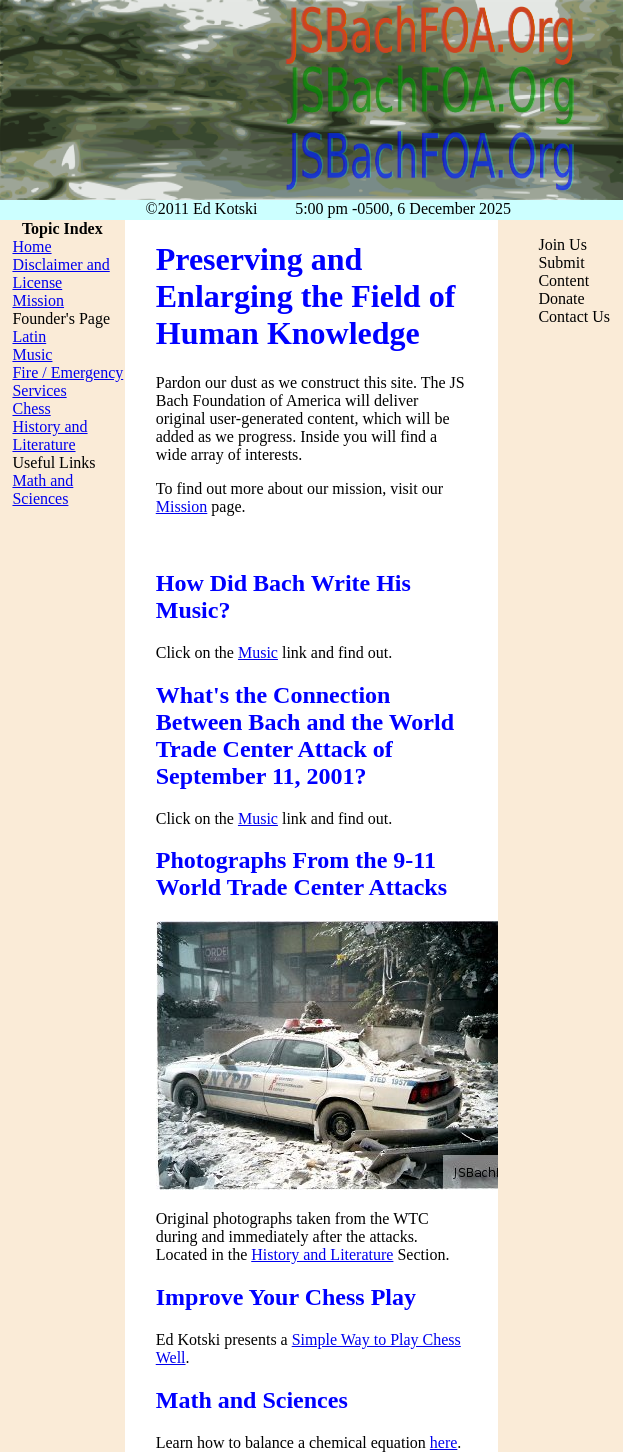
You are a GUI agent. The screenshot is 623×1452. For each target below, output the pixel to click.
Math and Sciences (42, 489)
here (444, 1442)
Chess (31, 408)
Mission (182, 506)
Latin (29, 336)
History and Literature (322, 1254)
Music (258, 652)
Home (31, 246)
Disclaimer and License (60, 273)
